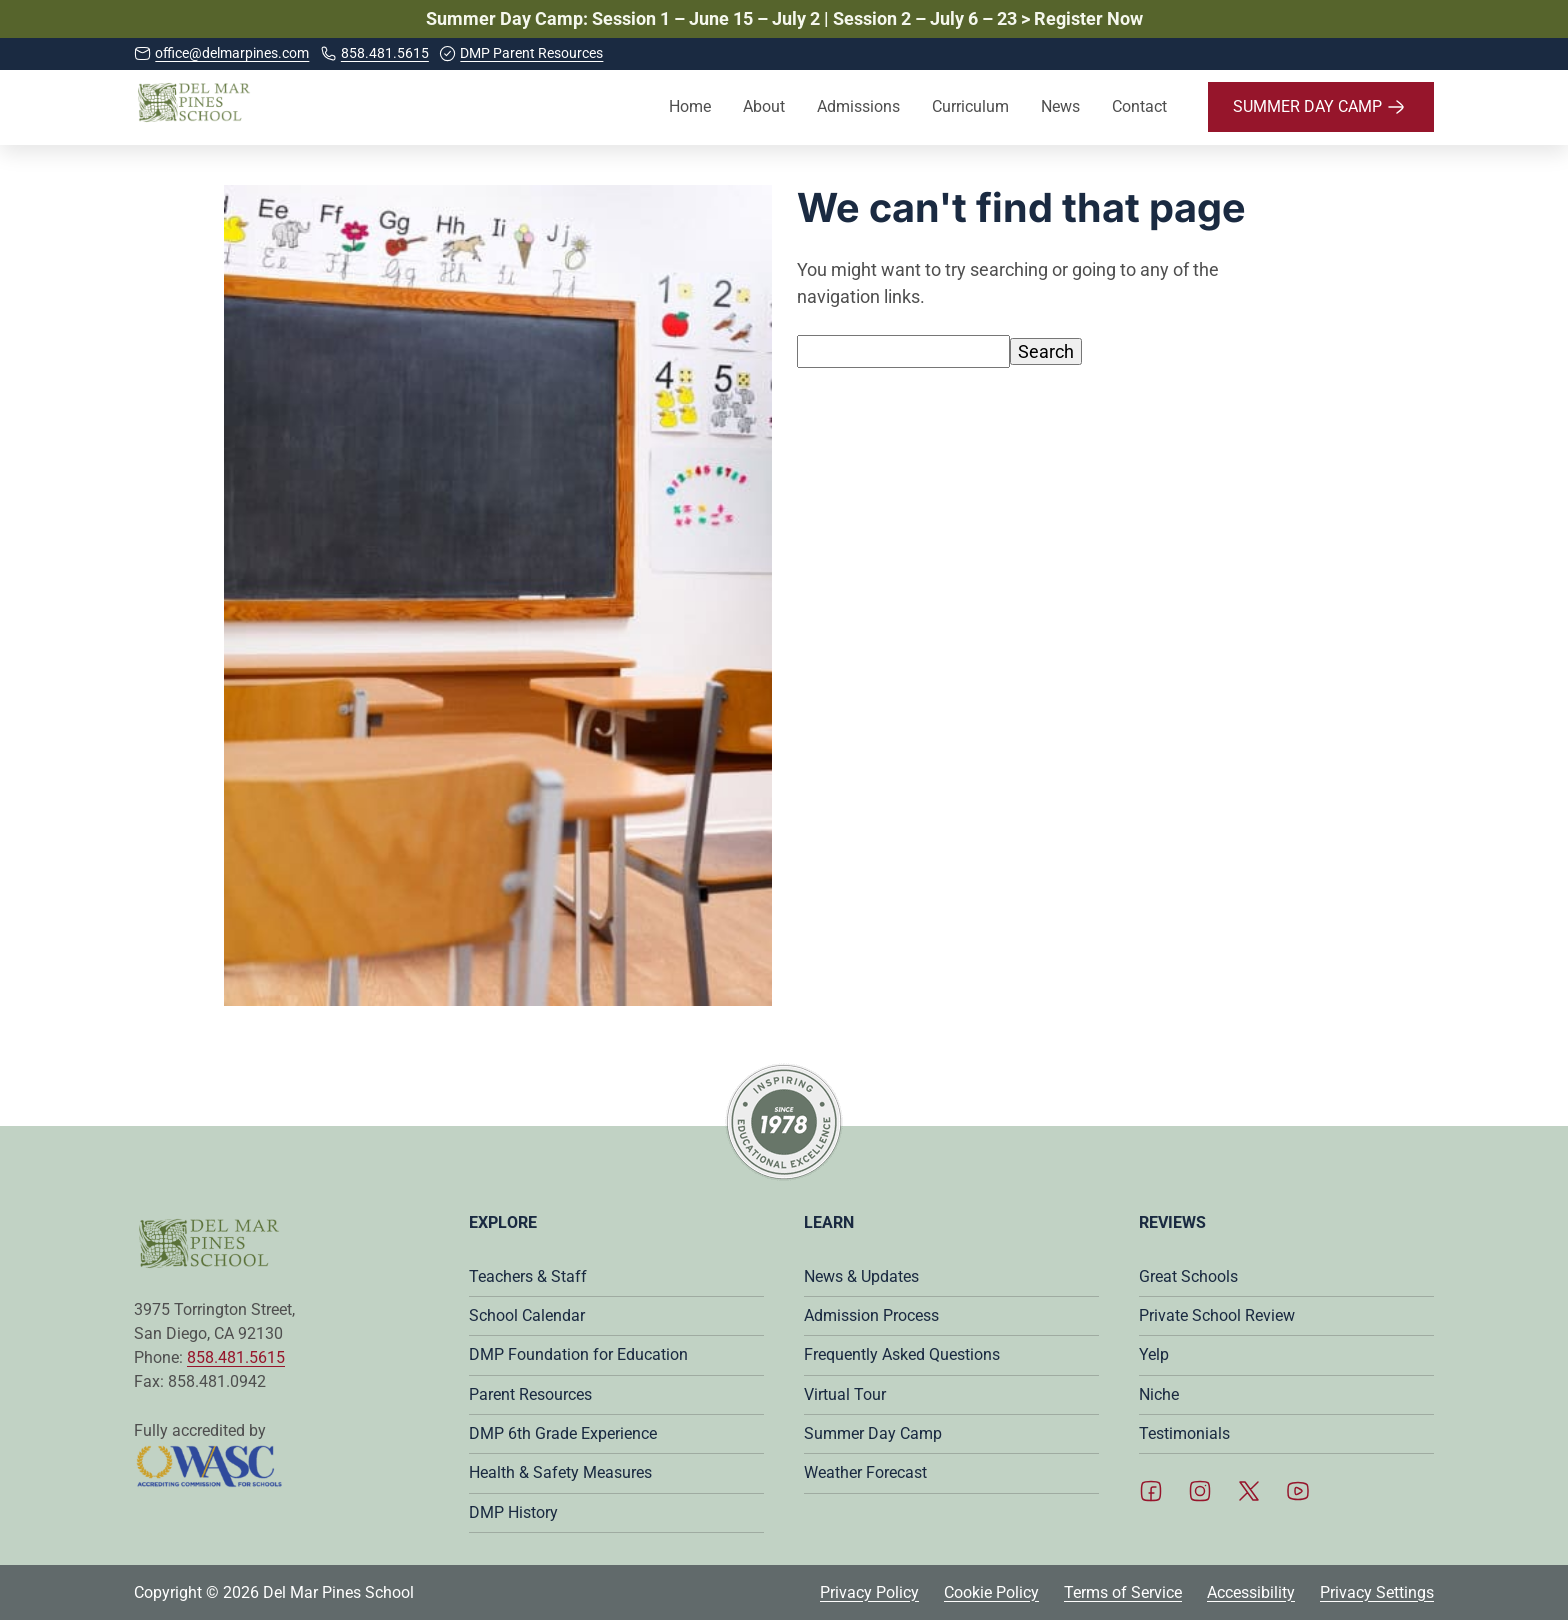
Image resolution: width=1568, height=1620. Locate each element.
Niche (1159, 1394)
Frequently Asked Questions (902, 1354)
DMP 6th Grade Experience (563, 1433)
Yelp (1154, 1354)
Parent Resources (530, 1394)
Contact (1139, 106)
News (1060, 106)
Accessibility (1251, 1592)
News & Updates (861, 1276)
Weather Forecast (865, 1472)
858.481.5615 (236, 1357)
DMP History (513, 1512)
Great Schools (1188, 1276)
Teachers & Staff (528, 1276)
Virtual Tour (845, 1394)
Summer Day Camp (873, 1433)
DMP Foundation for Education (578, 1354)
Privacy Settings (1377, 1592)
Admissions (858, 106)
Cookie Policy (991, 1592)
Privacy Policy (869, 1592)
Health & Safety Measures (560, 1472)
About (764, 106)
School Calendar (527, 1315)
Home (690, 106)
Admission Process (871, 1315)
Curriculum (970, 106)
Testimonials (1184, 1433)
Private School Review (1217, 1315)
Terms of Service (1123, 1592)
